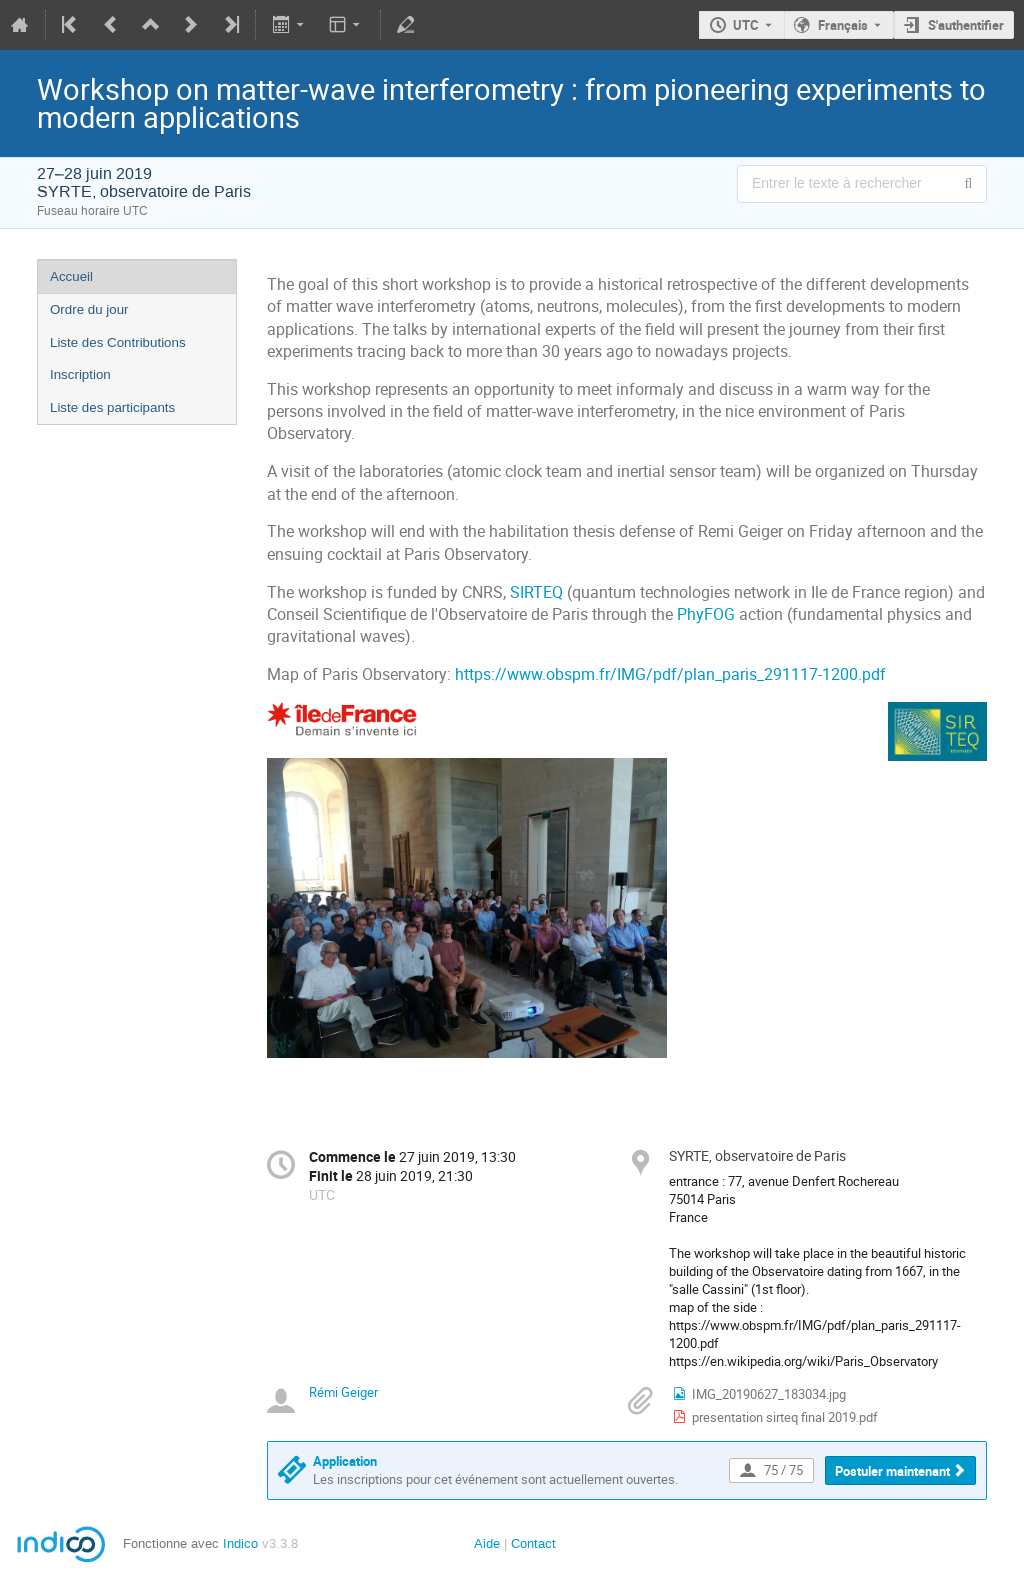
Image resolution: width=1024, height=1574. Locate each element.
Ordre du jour (89, 309)
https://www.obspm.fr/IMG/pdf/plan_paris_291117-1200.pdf (670, 674)
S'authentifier (966, 25)
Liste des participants (112, 407)
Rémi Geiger (343, 1392)
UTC (746, 25)
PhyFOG (708, 614)
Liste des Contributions (118, 342)
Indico (240, 1543)
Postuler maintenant (892, 1471)
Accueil (71, 276)
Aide (487, 1543)
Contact (533, 1543)
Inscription (80, 374)
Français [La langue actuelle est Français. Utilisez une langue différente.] (843, 25)
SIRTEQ (538, 592)
